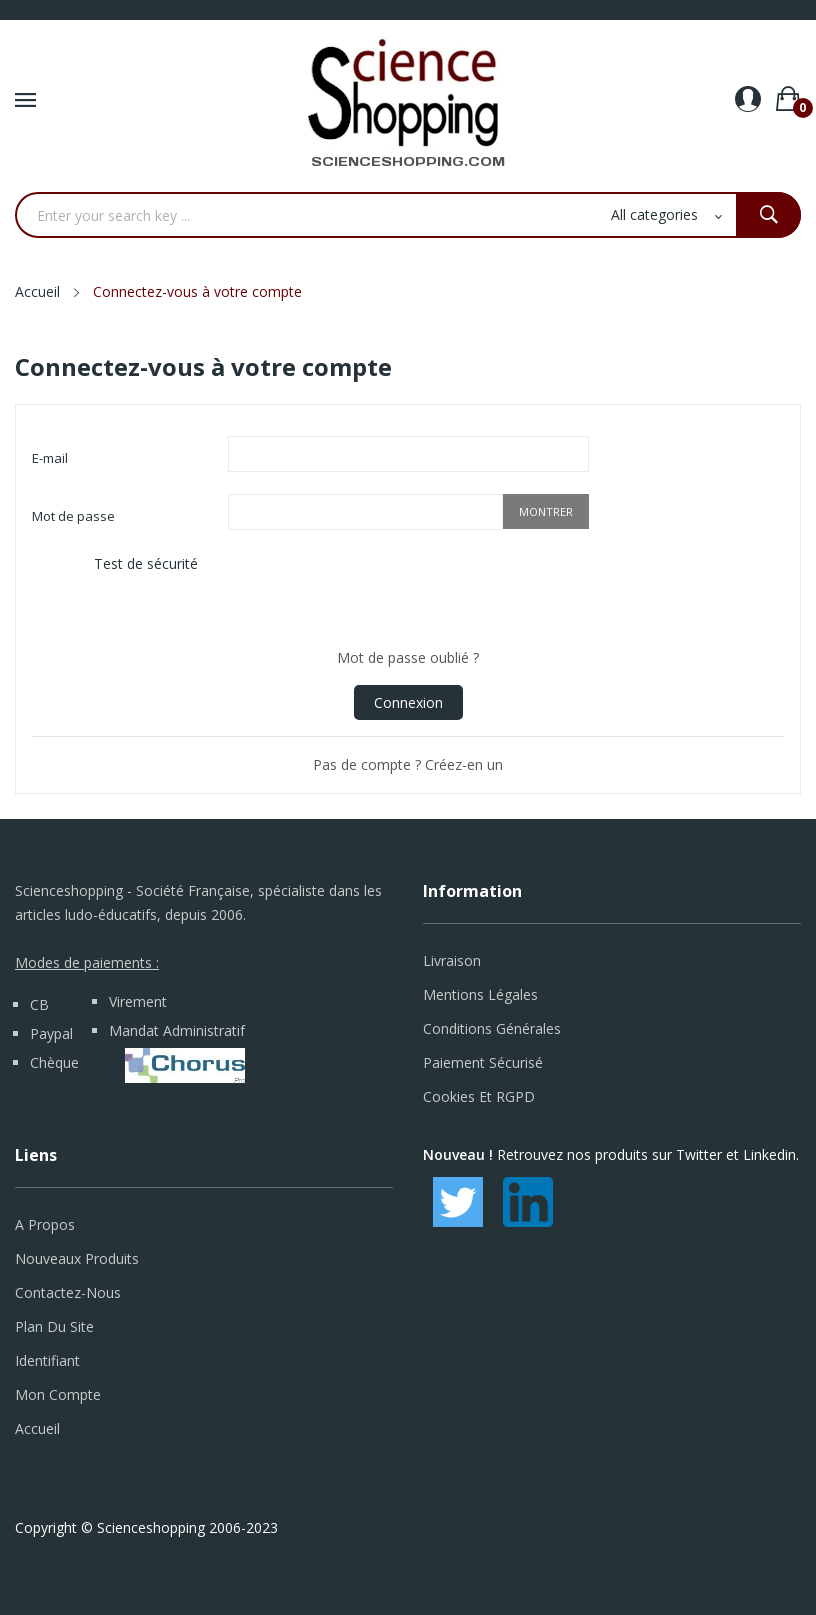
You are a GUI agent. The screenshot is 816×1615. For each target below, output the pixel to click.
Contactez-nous (68, 1292)
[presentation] (380, 591)
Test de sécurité (146, 563)
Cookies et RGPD (479, 1096)
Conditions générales (492, 1028)
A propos (45, 1224)
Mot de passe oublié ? (408, 657)
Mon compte (58, 1394)
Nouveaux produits (77, 1258)
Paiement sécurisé (483, 1062)
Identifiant (47, 1360)
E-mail (50, 458)
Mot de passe (73, 516)
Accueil (37, 1428)
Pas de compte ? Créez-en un (408, 764)
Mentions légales (480, 994)
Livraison (452, 960)
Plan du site (54, 1326)
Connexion (408, 702)
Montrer (546, 511)
